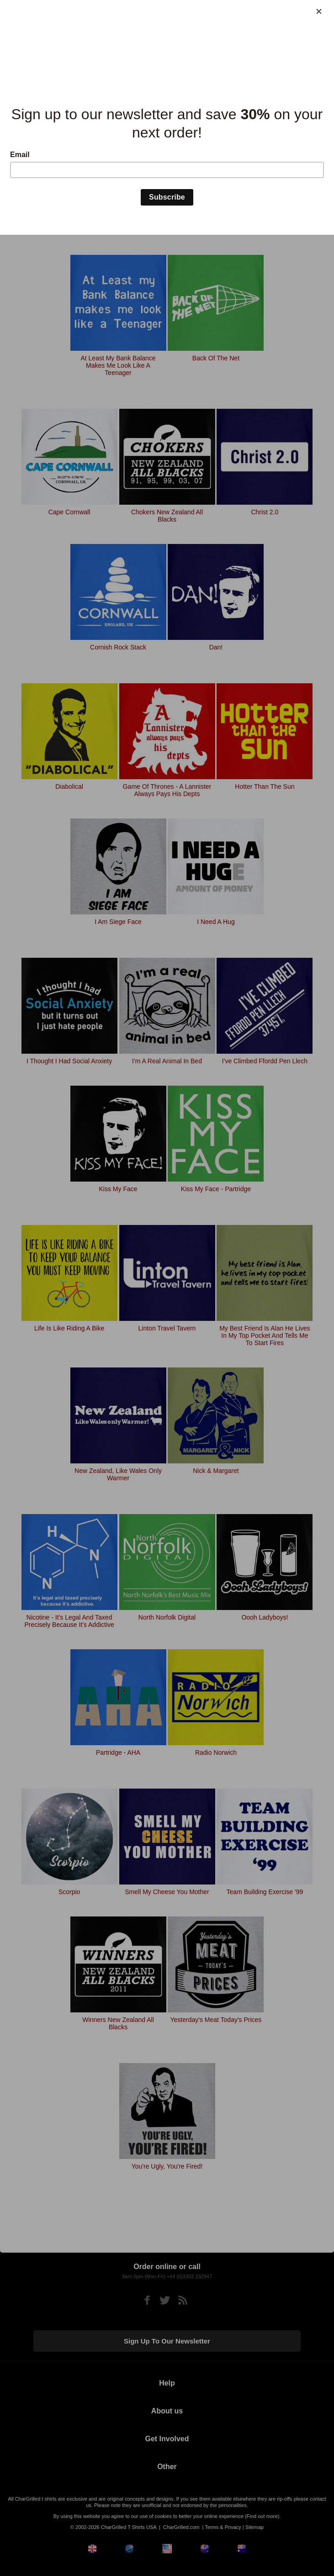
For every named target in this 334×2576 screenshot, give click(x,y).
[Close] (319, 11)
